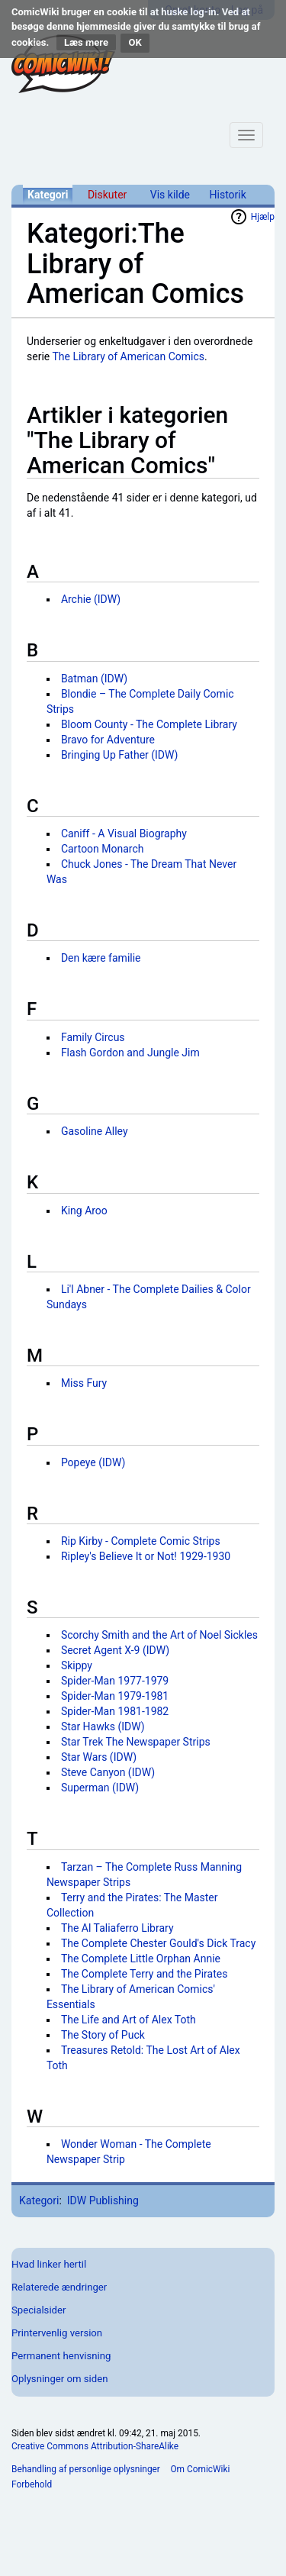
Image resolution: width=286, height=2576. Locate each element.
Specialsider (38, 2310)
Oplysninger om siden (59, 2378)
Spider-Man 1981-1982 (115, 1711)
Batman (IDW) (94, 678)
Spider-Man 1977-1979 (115, 1681)
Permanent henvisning (61, 2356)
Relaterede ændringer (59, 2287)
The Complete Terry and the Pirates (144, 1974)
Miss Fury (84, 1383)
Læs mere (86, 42)
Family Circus (93, 1037)
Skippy (76, 1665)
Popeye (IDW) (93, 1462)
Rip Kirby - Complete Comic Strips (140, 1541)
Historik (228, 195)
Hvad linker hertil (48, 2264)
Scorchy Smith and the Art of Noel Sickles (159, 1635)
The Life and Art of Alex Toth (128, 2019)
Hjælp (263, 216)
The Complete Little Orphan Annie (140, 1958)
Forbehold (31, 2484)
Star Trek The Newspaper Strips (135, 1742)
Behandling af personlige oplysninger (85, 2469)
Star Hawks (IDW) (103, 1726)
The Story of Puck (103, 2035)
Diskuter (107, 195)
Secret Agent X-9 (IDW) (115, 1650)
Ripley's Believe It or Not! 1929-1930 (145, 1556)
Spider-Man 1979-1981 (115, 1696)
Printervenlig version (56, 2333)
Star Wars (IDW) (99, 1757)
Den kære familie (101, 958)
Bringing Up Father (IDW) (119, 755)
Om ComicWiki (200, 2469)
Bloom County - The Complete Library (149, 724)
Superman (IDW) (100, 1787)
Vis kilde (170, 195)
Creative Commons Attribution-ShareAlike (94, 2446)
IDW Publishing (103, 2200)
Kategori (47, 195)
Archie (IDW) (91, 599)
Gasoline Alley (94, 1131)
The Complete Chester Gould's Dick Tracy (158, 1943)
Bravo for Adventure (108, 739)
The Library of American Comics (128, 356)
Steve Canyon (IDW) (108, 1772)
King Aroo (84, 1210)
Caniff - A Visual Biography (124, 833)
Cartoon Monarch (102, 849)
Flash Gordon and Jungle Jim (130, 1052)
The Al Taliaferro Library (117, 1928)
